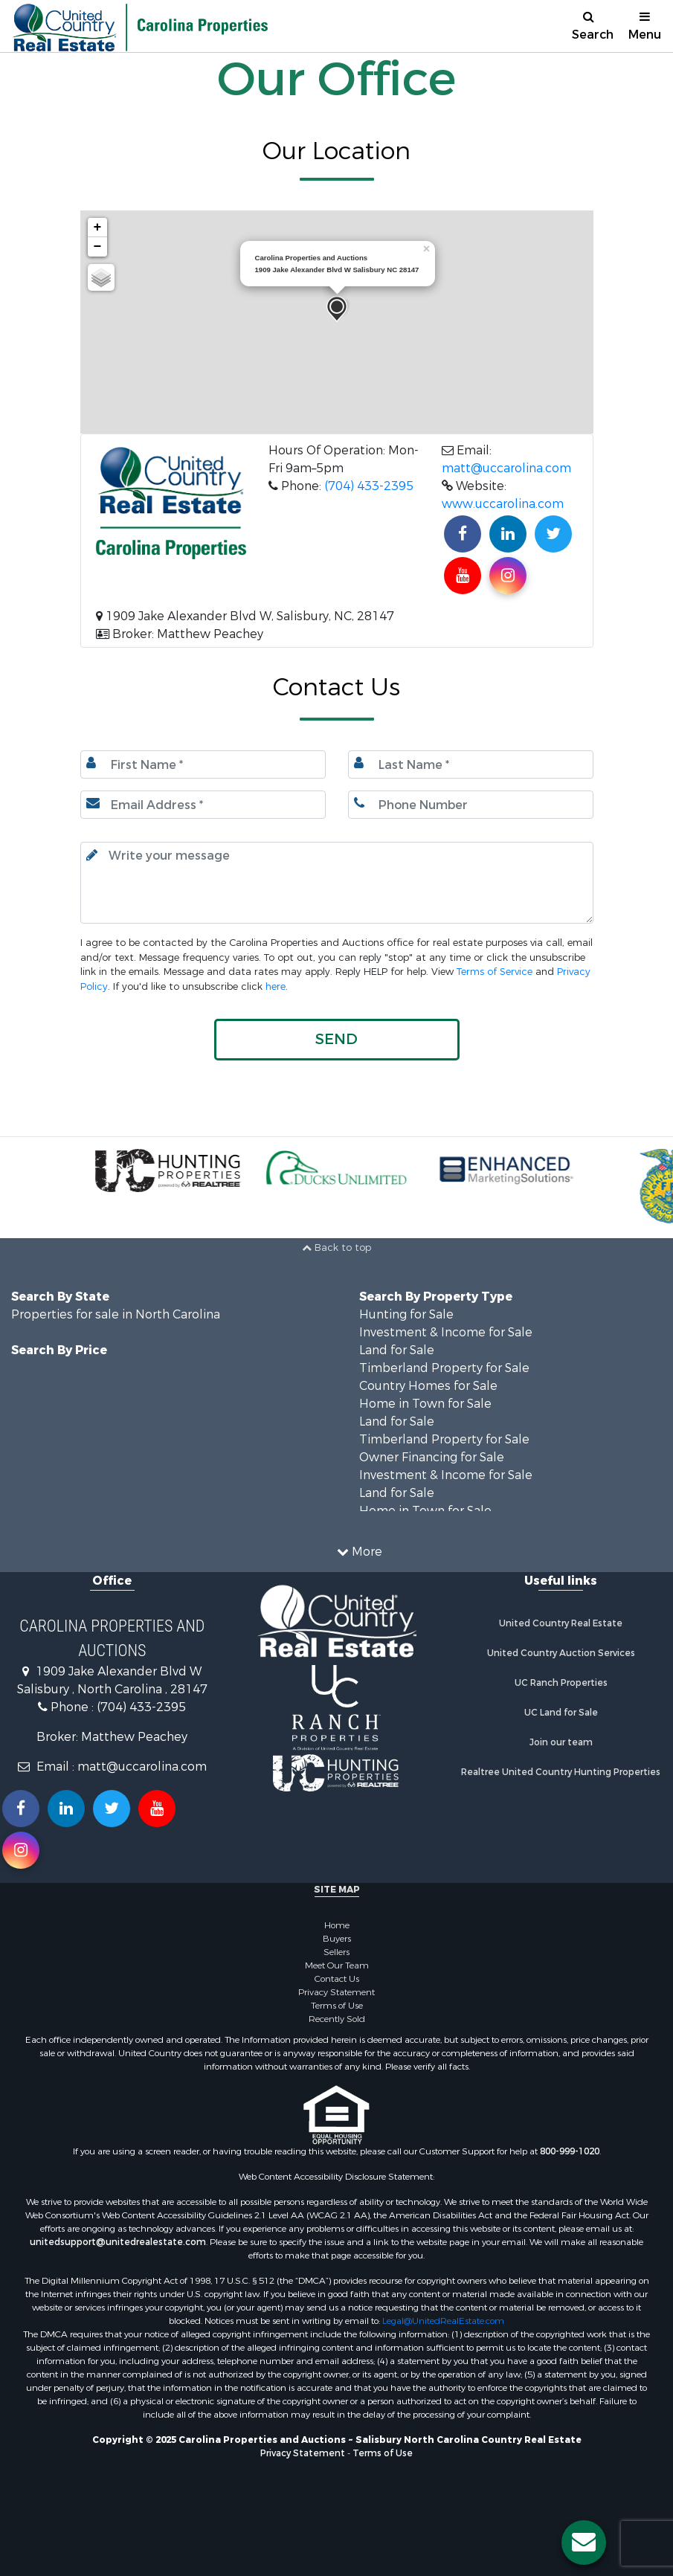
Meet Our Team (337, 1965)
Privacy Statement (336, 1992)
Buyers (337, 1939)
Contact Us (337, 1979)
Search (593, 26)
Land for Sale (396, 1350)
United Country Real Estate (560, 1623)
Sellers (336, 1952)
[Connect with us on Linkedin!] (508, 534)
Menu (644, 26)
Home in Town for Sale (425, 1403)
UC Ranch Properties (561, 1683)
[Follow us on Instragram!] (20, 1850)
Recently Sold (337, 2019)
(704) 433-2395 (368, 486)
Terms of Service (494, 971)
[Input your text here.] (336, 883)
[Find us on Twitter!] (553, 534)
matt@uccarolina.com (506, 468)
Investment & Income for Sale (445, 1332)
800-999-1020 (569, 2151)
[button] (337, 1039)
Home (337, 1925)
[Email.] (203, 804)
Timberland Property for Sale (444, 1368)
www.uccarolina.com (503, 504)
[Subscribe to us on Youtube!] (462, 575)
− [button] (98, 247)
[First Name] (203, 764)
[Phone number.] (470, 804)
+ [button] (98, 227)
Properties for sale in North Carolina (115, 1314)
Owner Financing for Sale (431, 1457)
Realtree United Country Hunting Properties (560, 1772)
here (275, 986)
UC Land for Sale (561, 1713)
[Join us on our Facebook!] (462, 534)
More (359, 1551)
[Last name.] (470, 764)
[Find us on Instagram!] (508, 575)
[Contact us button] (583, 2542)
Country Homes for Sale (428, 1386)
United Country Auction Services (561, 1653)
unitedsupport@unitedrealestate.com (118, 2242)
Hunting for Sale (406, 1314)
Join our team (561, 1742)
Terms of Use (337, 2006)
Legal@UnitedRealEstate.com (443, 2321)
